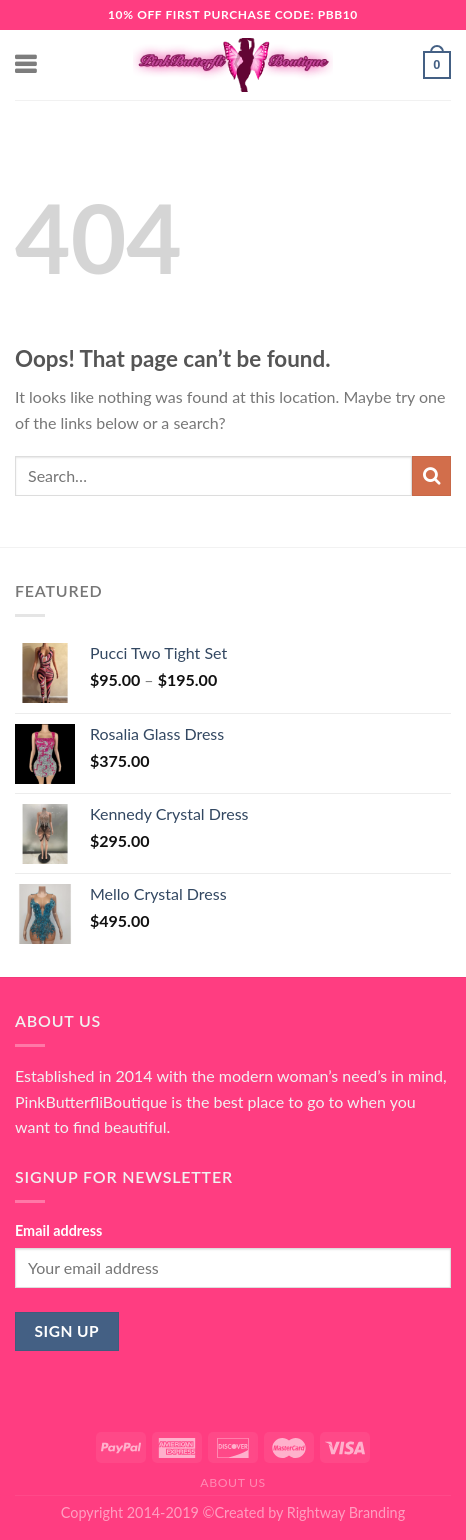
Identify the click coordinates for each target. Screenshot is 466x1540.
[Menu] (27, 64)
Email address (58, 1230)
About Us (233, 1482)
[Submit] (431, 475)
